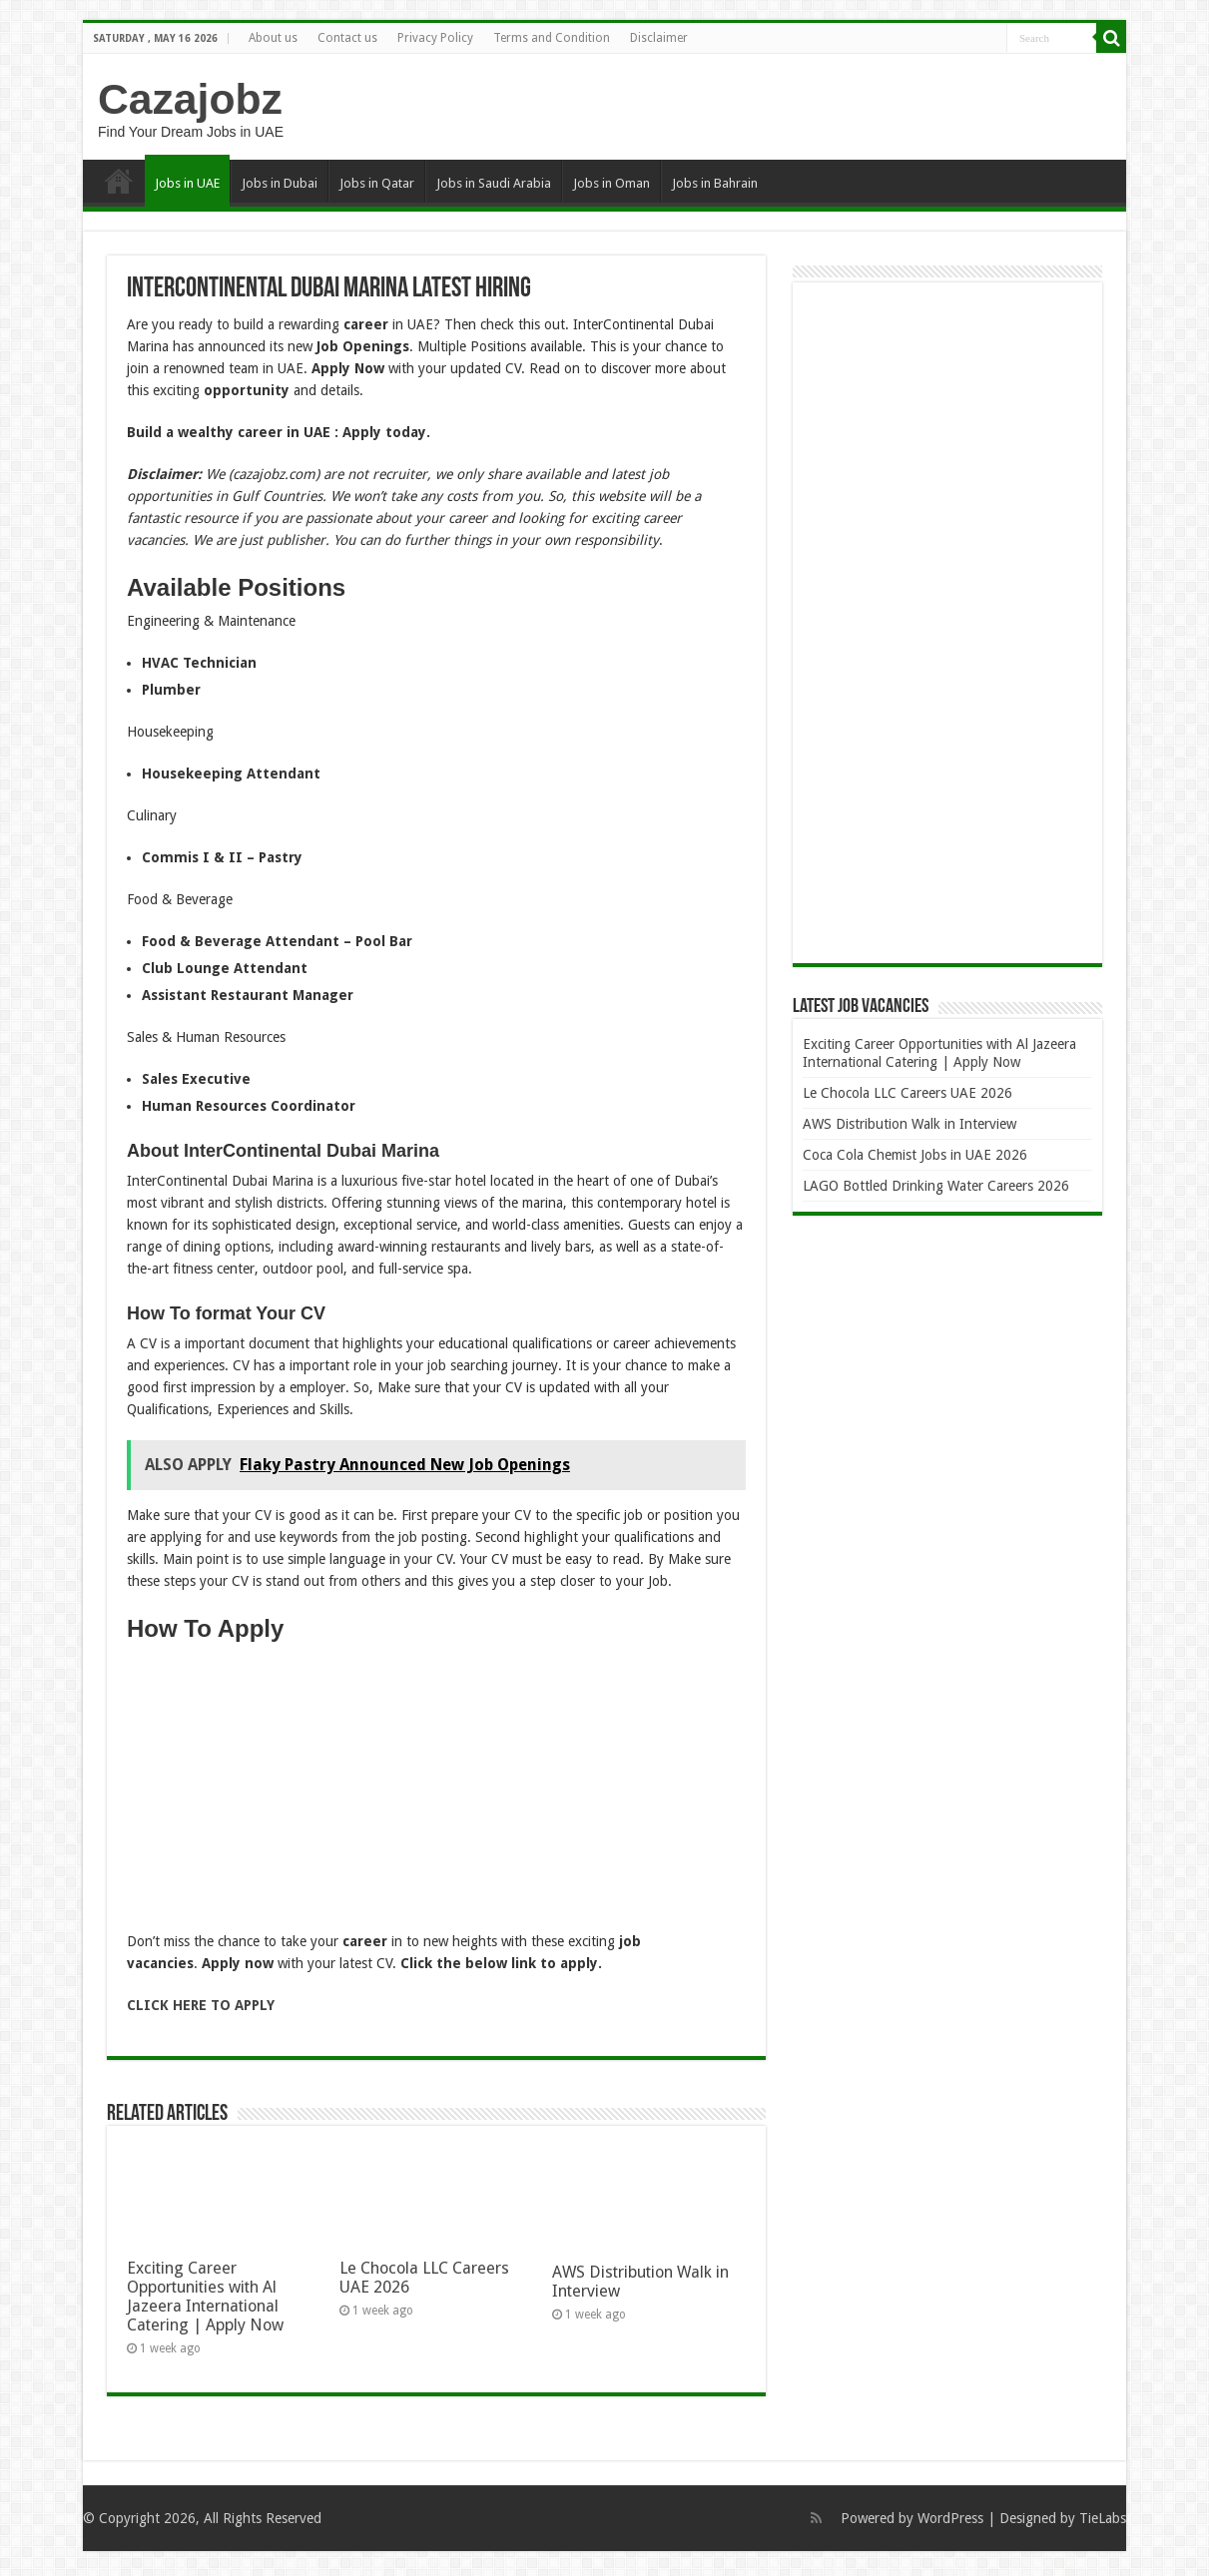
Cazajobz (190, 99)
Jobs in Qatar (376, 183)
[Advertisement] (436, 1790)
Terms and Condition (551, 38)
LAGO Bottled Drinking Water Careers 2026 (936, 1186)
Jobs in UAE (187, 183)
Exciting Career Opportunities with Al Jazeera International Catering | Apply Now (205, 2296)
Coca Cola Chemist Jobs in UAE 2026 (915, 1155)
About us (273, 38)
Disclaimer (659, 38)
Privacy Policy (435, 38)
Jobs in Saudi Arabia (493, 183)
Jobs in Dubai (279, 183)
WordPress (950, 2518)
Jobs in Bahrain (715, 183)
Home (119, 181)
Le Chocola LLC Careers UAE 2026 (907, 1093)
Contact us (347, 38)
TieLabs (1102, 2518)
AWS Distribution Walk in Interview (909, 1124)
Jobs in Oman (611, 183)
